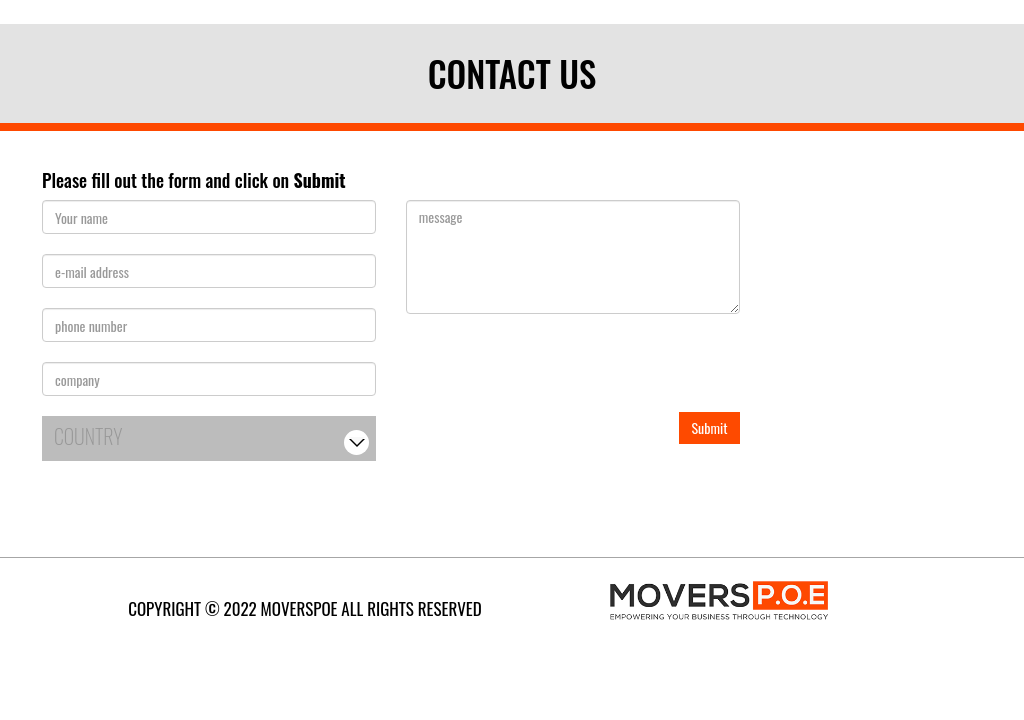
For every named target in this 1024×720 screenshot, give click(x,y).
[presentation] (558, 373)
